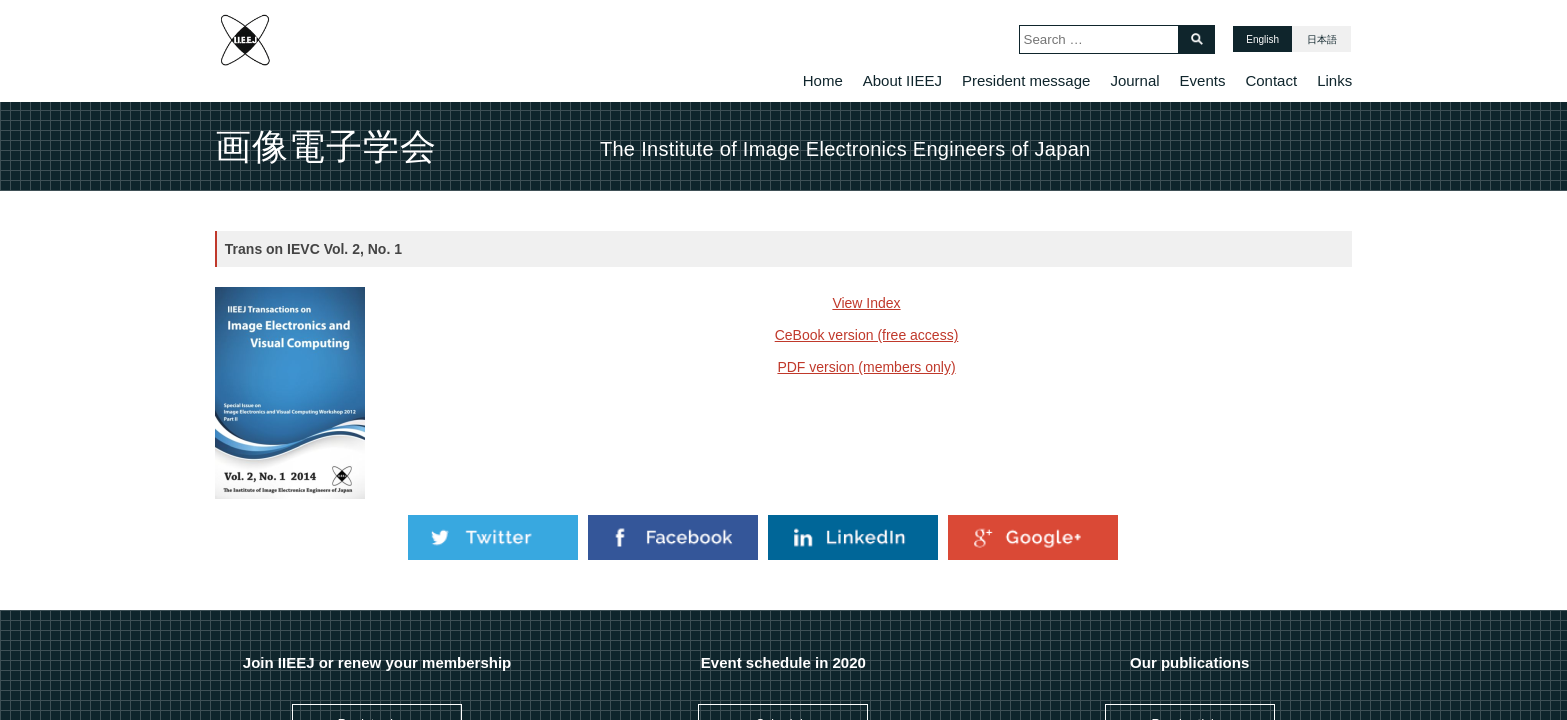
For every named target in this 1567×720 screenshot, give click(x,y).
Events (1203, 80)
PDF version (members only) (866, 367)
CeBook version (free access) (867, 335)
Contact (1271, 80)
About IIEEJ (902, 80)
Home (823, 80)
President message (1026, 80)
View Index (866, 303)
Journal (1134, 80)
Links (1334, 80)
